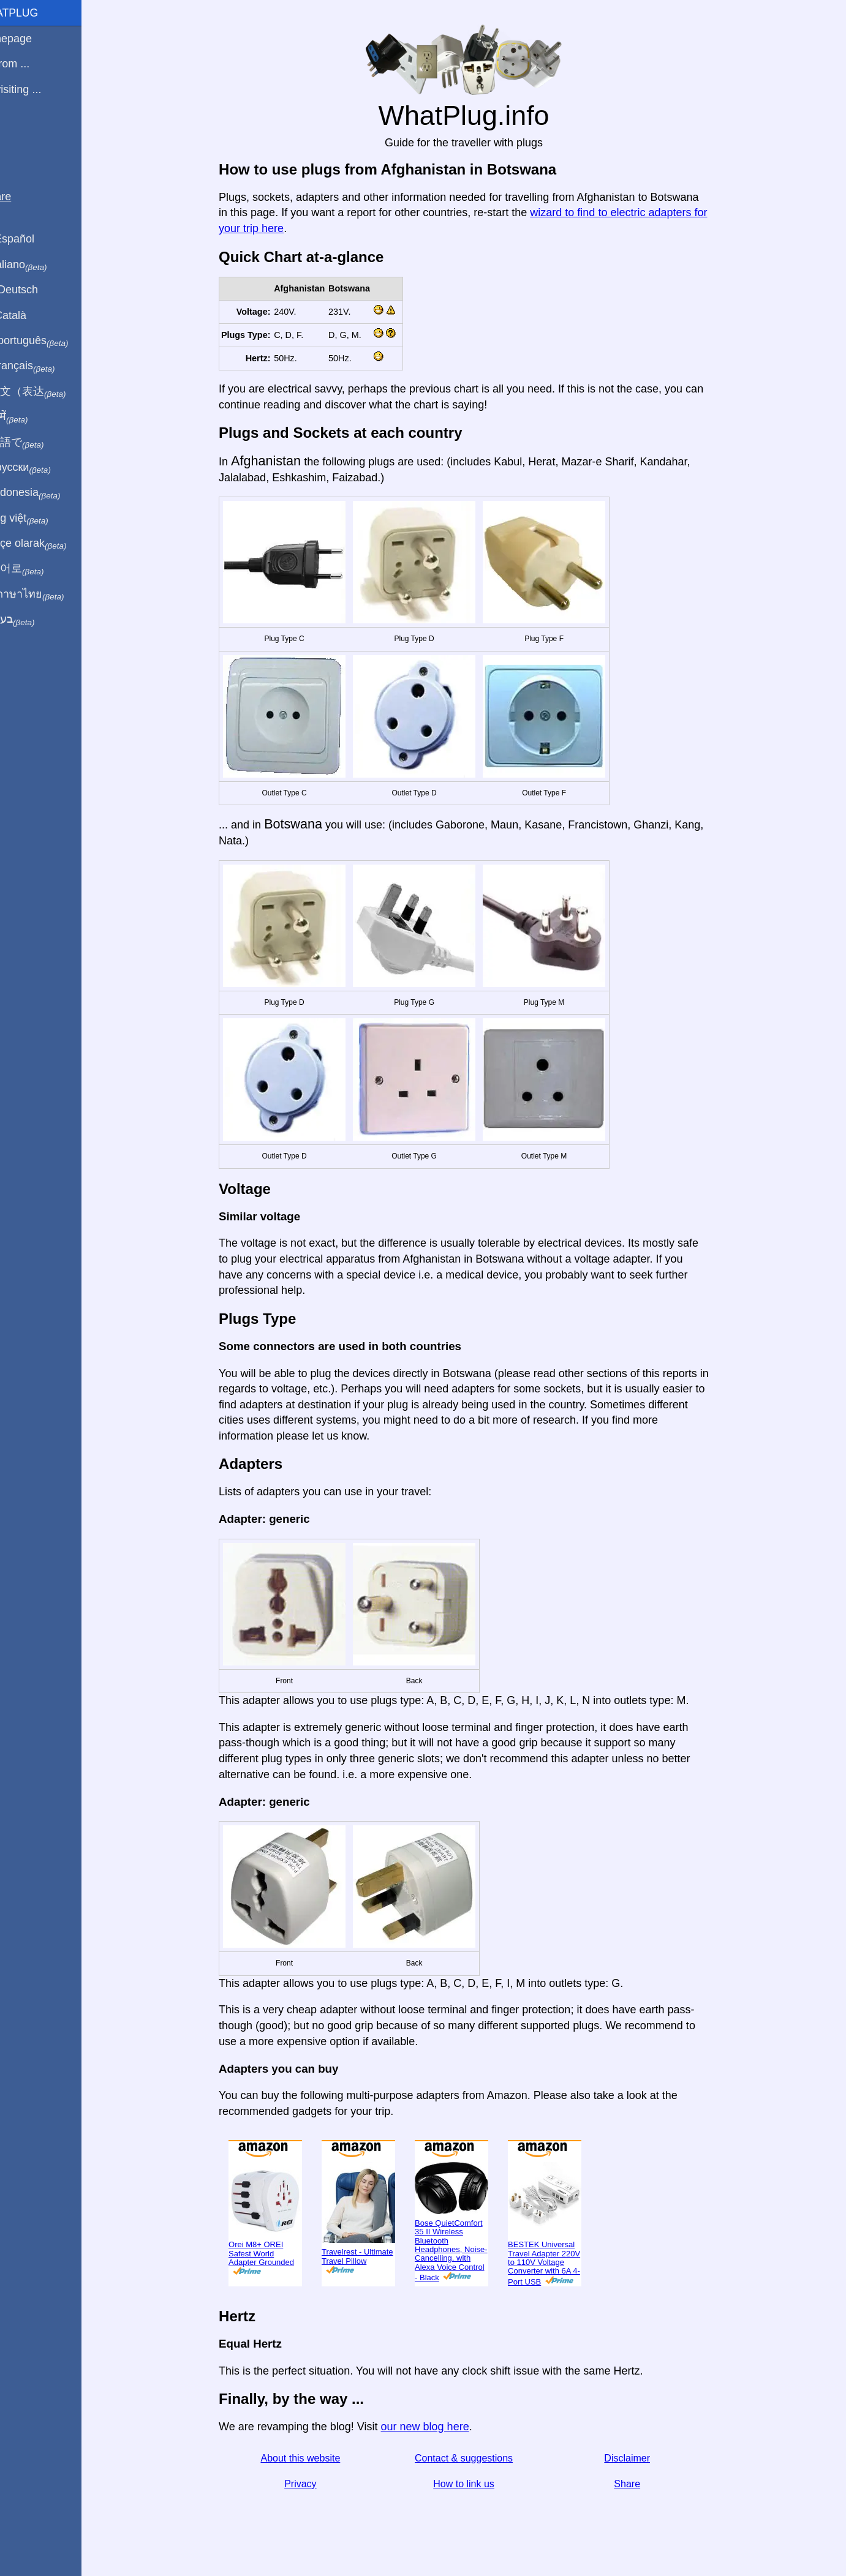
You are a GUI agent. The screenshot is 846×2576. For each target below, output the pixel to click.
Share (642, 2484)
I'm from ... (32, 64)
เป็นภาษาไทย (50, 594)
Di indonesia (48, 493)
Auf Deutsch (37, 290)
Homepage (34, 38)
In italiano (41, 265)
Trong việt (42, 518)
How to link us (478, 2484)
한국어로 (39, 569)
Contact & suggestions (478, 2458)
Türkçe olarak (51, 543)
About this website (315, 2458)
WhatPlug (37, 13)
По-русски (43, 468)
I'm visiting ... (38, 89)
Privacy (315, 2484)
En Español (35, 239)
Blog (18, 134)
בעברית (35, 619)
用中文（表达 (50, 392)
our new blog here (439, 2426)
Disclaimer (642, 2458)
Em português (52, 341)
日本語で (39, 442)
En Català (31, 315)
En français (45, 366)
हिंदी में (32, 417)
